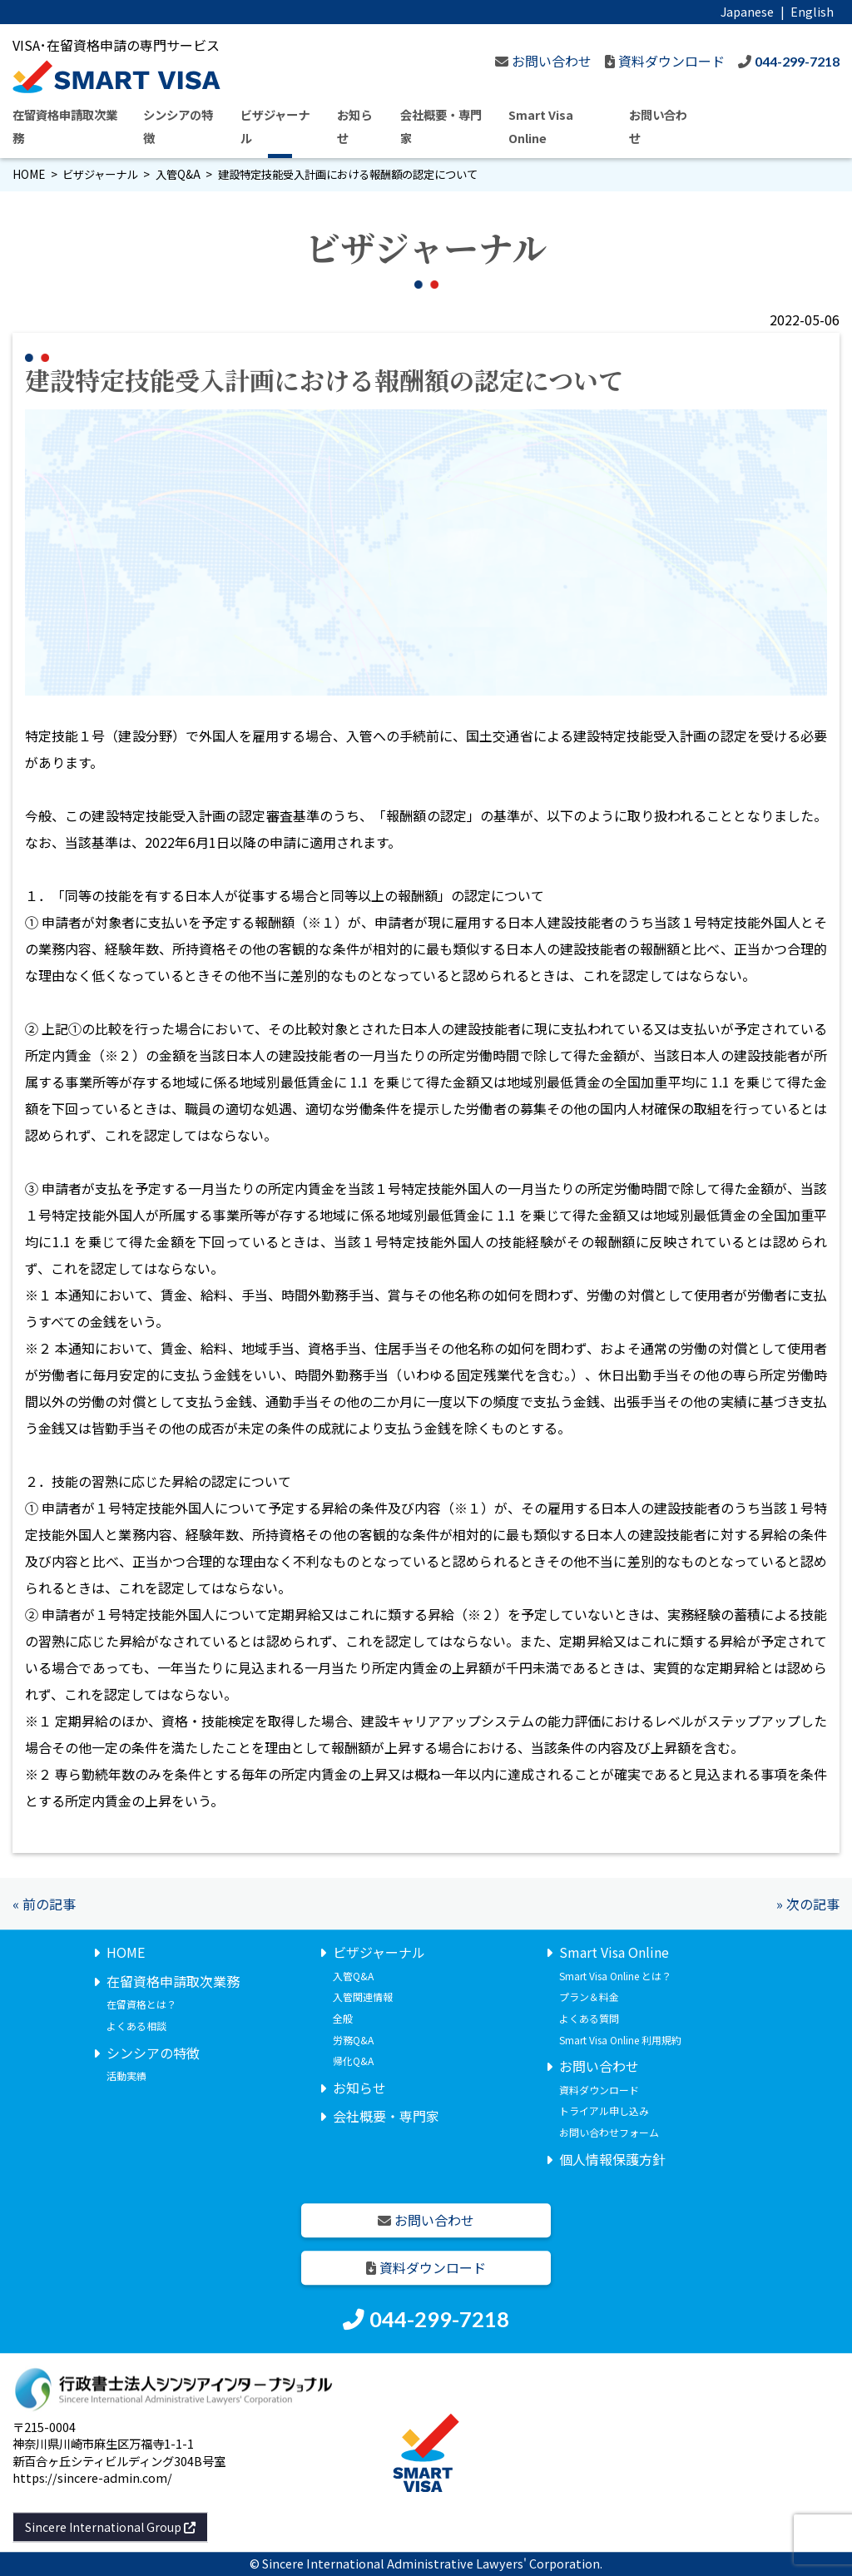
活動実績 (126, 2075)
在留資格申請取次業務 (173, 1981)
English (812, 11)
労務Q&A (353, 2040)
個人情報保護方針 (612, 2159)
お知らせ (359, 2088)
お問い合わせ (599, 2066)
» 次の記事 (808, 1904)
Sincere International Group (110, 2527)
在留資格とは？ (141, 2005)
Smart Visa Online (614, 1952)
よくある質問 (589, 2018)
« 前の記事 (44, 1904)
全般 (343, 2018)
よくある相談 (136, 2026)
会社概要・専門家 (386, 2117)
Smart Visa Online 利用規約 (620, 2040)
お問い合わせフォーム (609, 2132)
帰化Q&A (353, 2060)
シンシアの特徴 (153, 2053)
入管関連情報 (363, 1997)
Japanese (747, 11)
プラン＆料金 (589, 1997)
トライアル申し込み (604, 2111)
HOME (28, 174)
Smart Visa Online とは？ (615, 1976)
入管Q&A (178, 174)
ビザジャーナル (99, 174)
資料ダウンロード (599, 2090)
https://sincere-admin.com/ (92, 2477)
